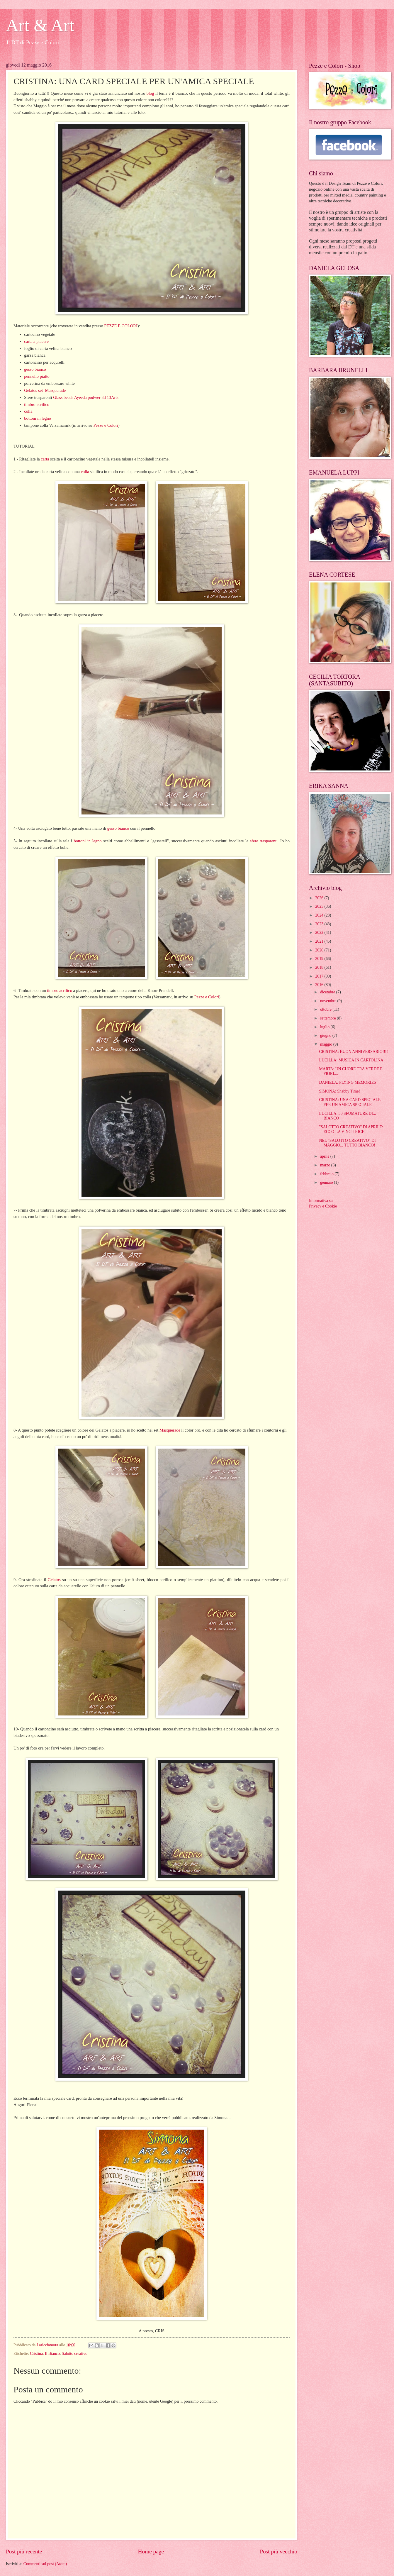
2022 (319, 932)
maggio (326, 1044)
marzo (325, 1165)
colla (28, 411)
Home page (151, 2551)
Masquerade (169, 1430)
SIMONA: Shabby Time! (339, 1091)
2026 (319, 898)
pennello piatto (36, 376)
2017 (319, 976)
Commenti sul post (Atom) (45, 2564)
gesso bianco (35, 369)
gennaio (327, 1182)
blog (149, 93)
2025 (319, 906)
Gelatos (54, 1579)
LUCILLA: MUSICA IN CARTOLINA (351, 1060)
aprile (325, 1156)
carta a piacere (36, 341)
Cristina (36, 2353)
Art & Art (40, 25)
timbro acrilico (36, 404)
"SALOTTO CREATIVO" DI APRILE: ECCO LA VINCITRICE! (351, 1129)
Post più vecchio (278, 2551)
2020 (319, 950)
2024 (319, 915)
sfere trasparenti (264, 841)
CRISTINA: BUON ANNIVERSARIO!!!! (353, 1051)
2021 (319, 941)
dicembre (328, 992)
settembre (328, 1018)
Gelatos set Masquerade (45, 390)
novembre (328, 1001)
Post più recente (24, 2551)
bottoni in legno (37, 418)
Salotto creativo (74, 2353)
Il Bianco (52, 2353)
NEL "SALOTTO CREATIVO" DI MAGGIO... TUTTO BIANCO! (347, 1143)
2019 (319, 958)
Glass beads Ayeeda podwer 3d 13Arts (85, 397)
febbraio (327, 1174)
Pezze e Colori (105, 425)
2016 (319, 985)
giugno (326, 1035)
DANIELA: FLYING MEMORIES (347, 1082)
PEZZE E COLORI (120, 326)
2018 (319, 967)
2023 (319, 924)
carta (45, 459)
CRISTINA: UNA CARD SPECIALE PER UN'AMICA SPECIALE (350, 1102)
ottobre (326, 1009)
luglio (325, 1027)
